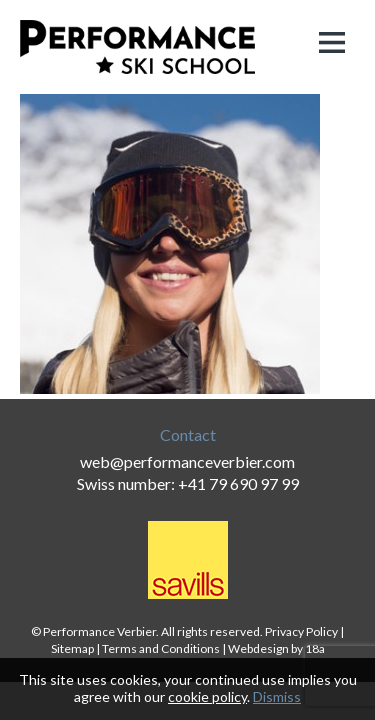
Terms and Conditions (161, 648)
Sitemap (72, 648)
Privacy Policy (301, 631)
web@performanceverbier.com (187, 461)
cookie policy (207, 696)
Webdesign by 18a (276, 648)
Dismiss (277, 696)
